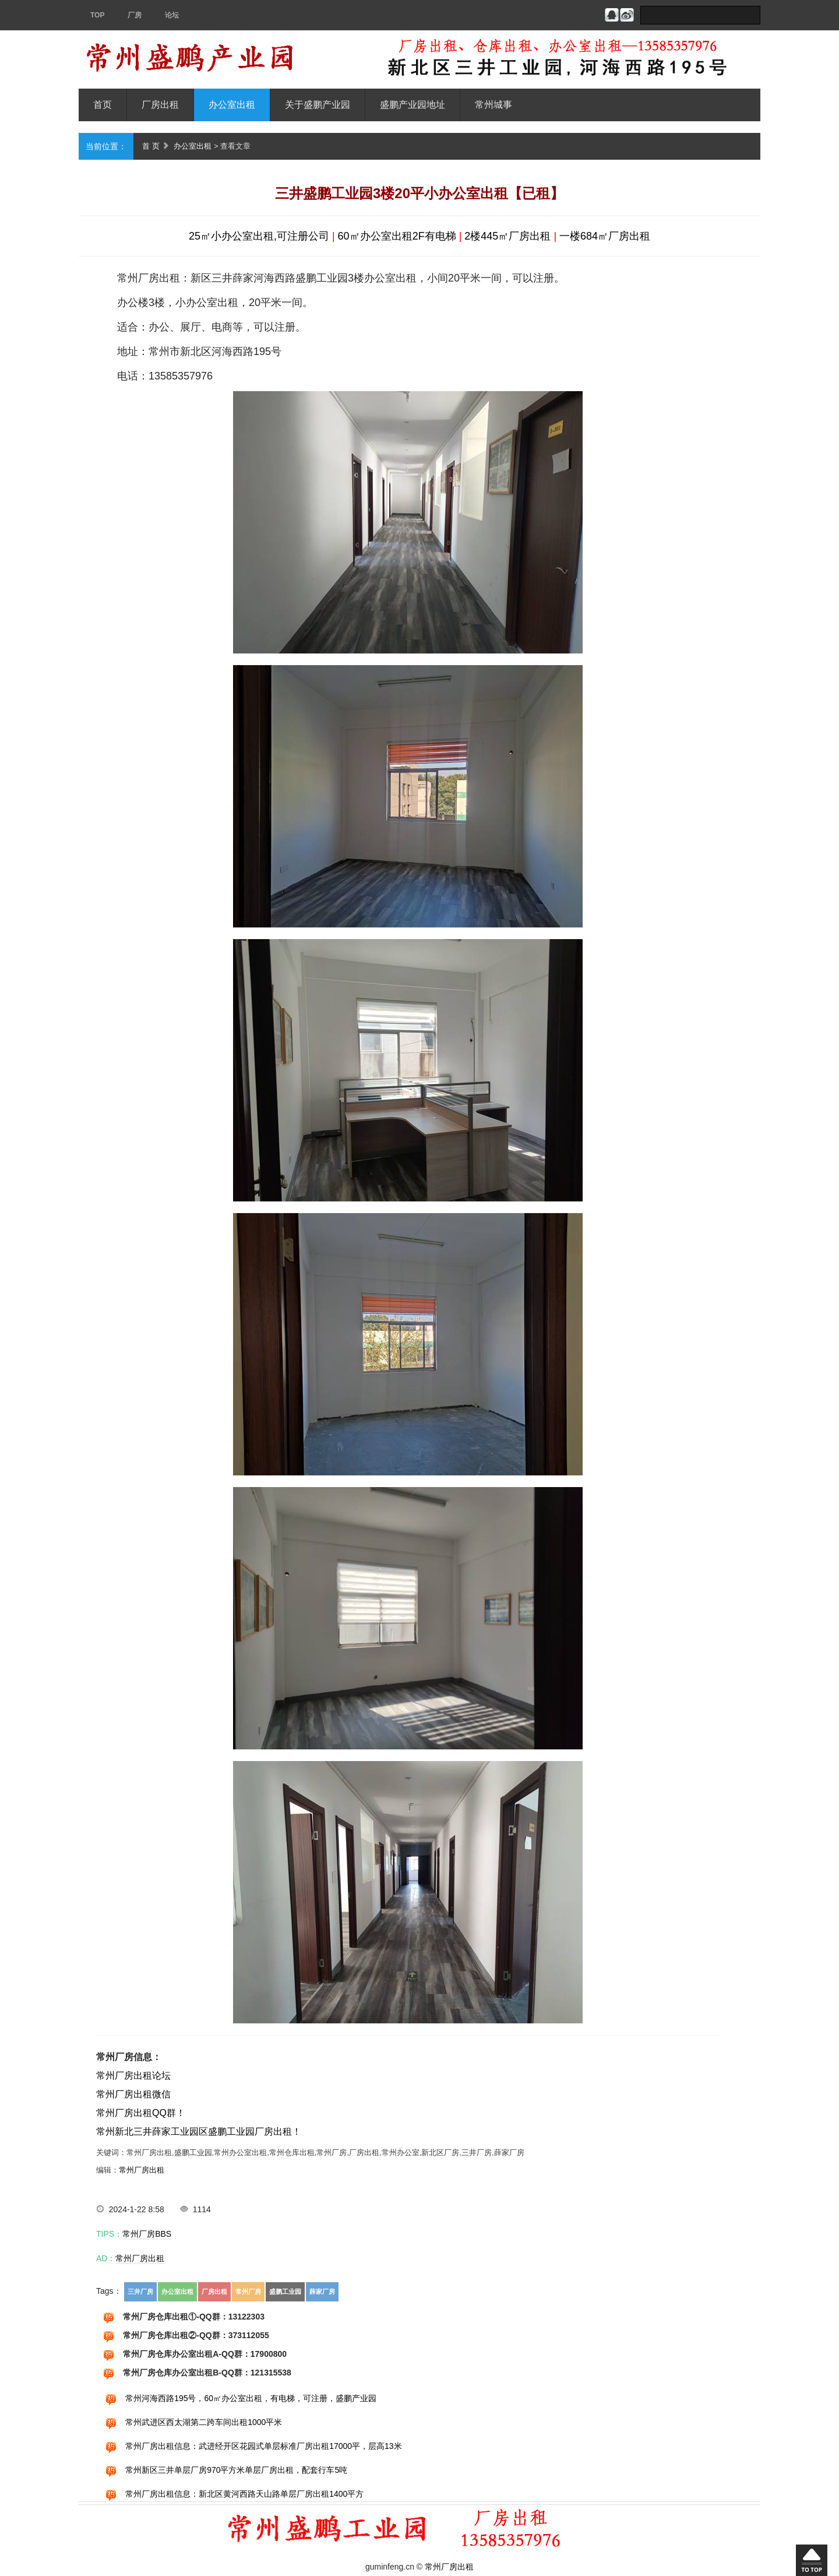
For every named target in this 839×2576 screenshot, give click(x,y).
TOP (97, 15)
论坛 (172, 15)
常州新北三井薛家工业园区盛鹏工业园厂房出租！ (198, 2131)
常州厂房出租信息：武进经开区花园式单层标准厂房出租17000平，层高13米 (263, 2446)
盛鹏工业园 (285, 2291)
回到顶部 (811, 2560)
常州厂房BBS (146, 2233)
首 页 (151, 146)
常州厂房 (248, 2291)
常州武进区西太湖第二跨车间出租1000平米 (203, 2422)
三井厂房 (140, 2291)
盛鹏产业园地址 (412, 105)
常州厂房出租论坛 (133, 2076)
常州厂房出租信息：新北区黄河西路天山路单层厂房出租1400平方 (244, 2493)
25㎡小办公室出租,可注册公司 (259, 236)
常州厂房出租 (141, 2170)
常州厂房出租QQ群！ (140, 2113)
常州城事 (493, 105)
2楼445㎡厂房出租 (507, 236)
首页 (102, 105)
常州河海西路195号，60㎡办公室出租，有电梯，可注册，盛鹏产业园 (250, 2398)
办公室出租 (232, 105)
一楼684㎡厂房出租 (604, 236)
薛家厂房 (322, 2291)
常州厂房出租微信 (133, 2094)
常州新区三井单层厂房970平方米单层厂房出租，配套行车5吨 (236, 2470)
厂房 (135, 15)
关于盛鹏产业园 (317, 105)
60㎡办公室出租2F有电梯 (397, 236)
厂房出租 (160, 105)
